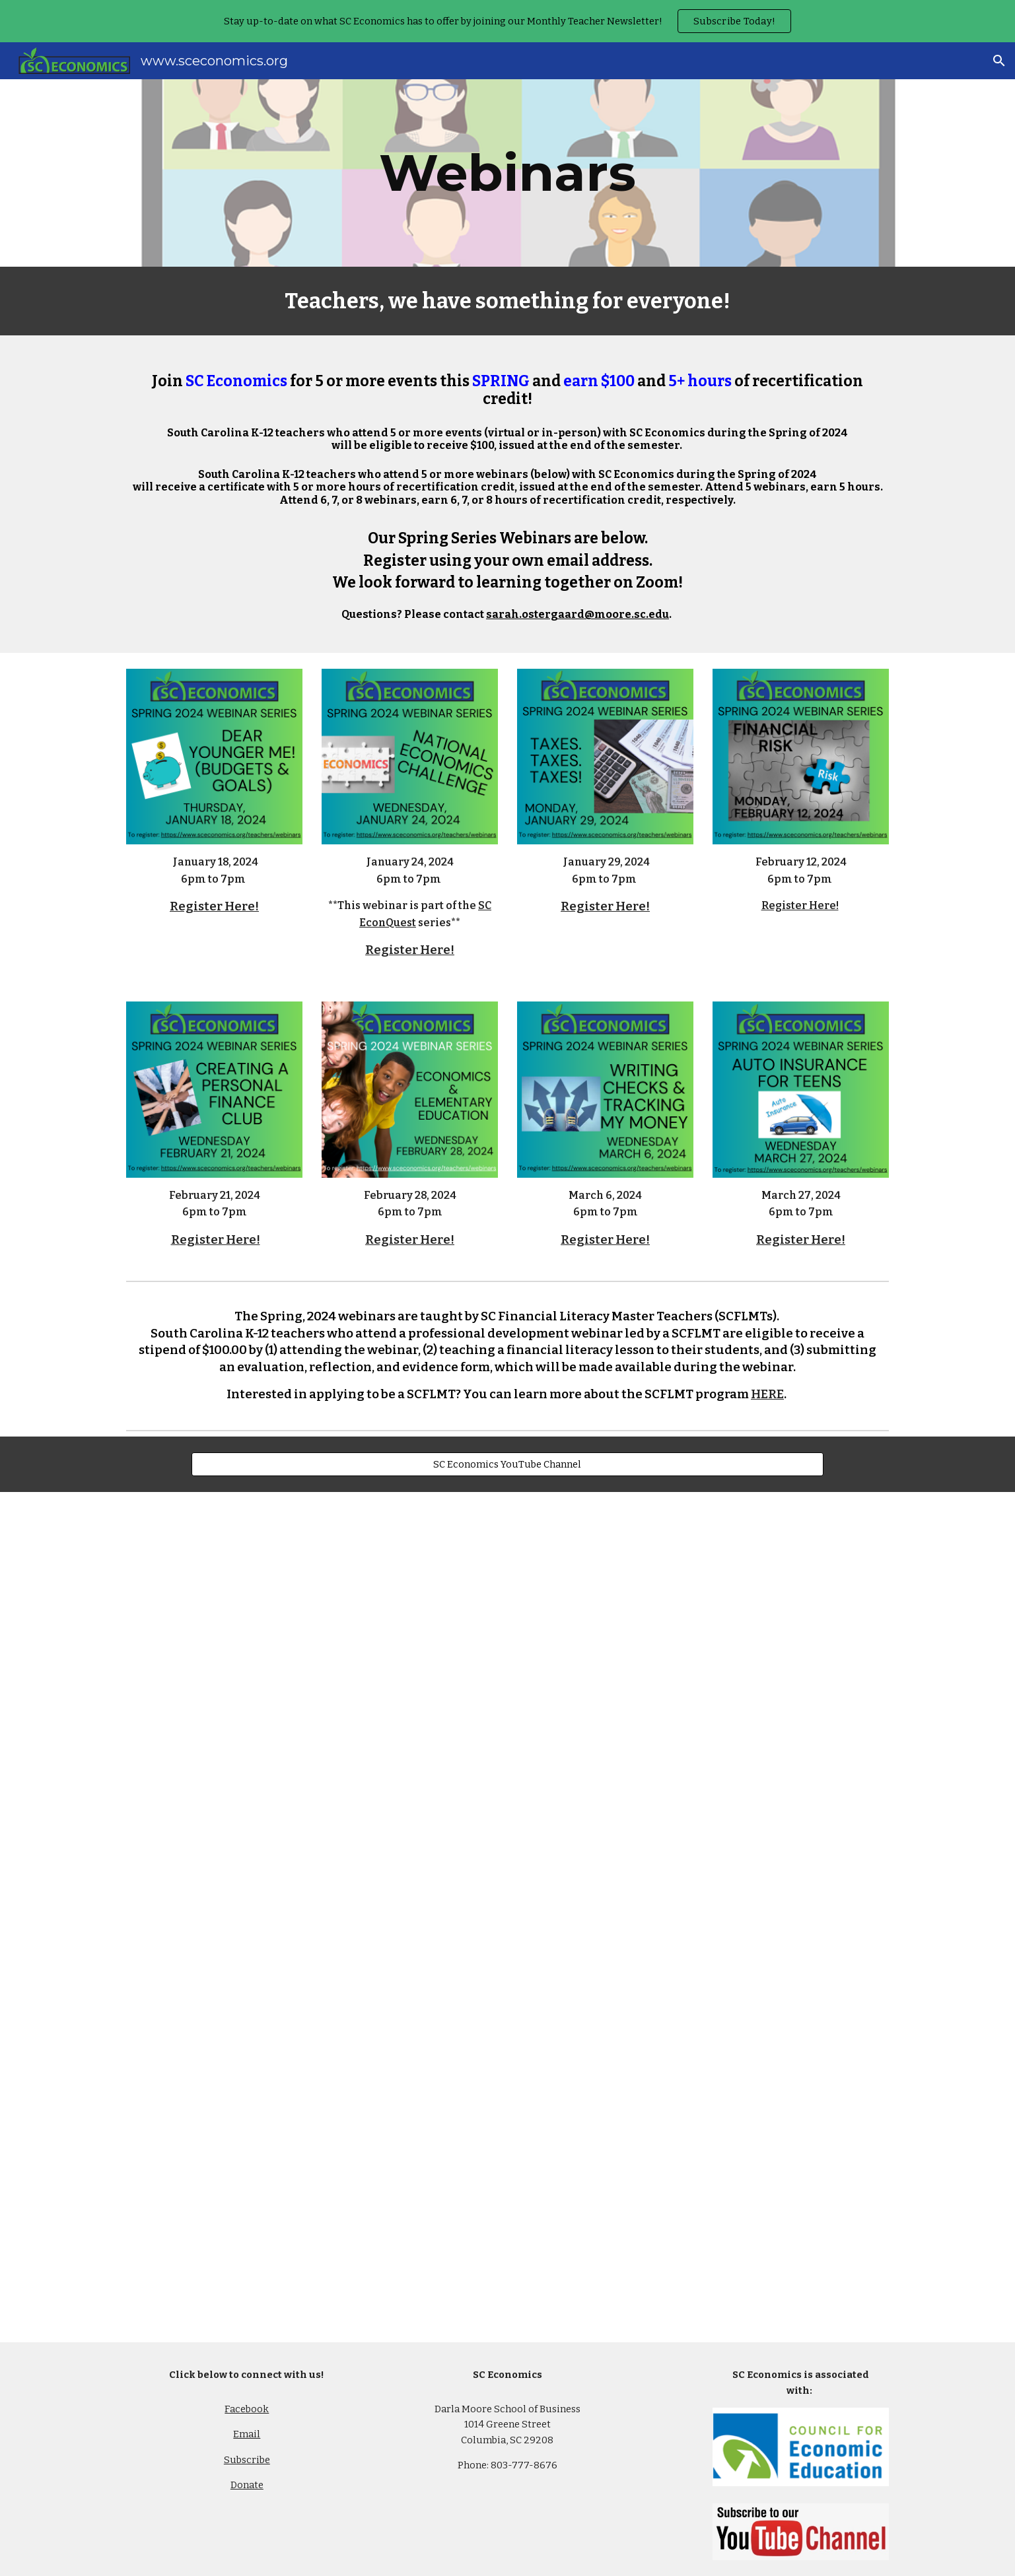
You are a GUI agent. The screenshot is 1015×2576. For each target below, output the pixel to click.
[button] (999, 61)
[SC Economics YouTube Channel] (507, 1463)
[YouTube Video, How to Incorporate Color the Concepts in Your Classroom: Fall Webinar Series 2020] (702, 2201)
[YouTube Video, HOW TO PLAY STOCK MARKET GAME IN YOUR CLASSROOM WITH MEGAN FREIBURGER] (702, 1634)
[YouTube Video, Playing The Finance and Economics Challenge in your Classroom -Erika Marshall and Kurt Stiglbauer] (702, 1917)
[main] (508, 173)
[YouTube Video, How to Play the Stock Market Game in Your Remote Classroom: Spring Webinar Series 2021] (311, 1634)
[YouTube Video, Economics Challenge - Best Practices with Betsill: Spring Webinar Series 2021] (311, 1917)
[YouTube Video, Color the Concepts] (311, 2201)
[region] (507, 21)
